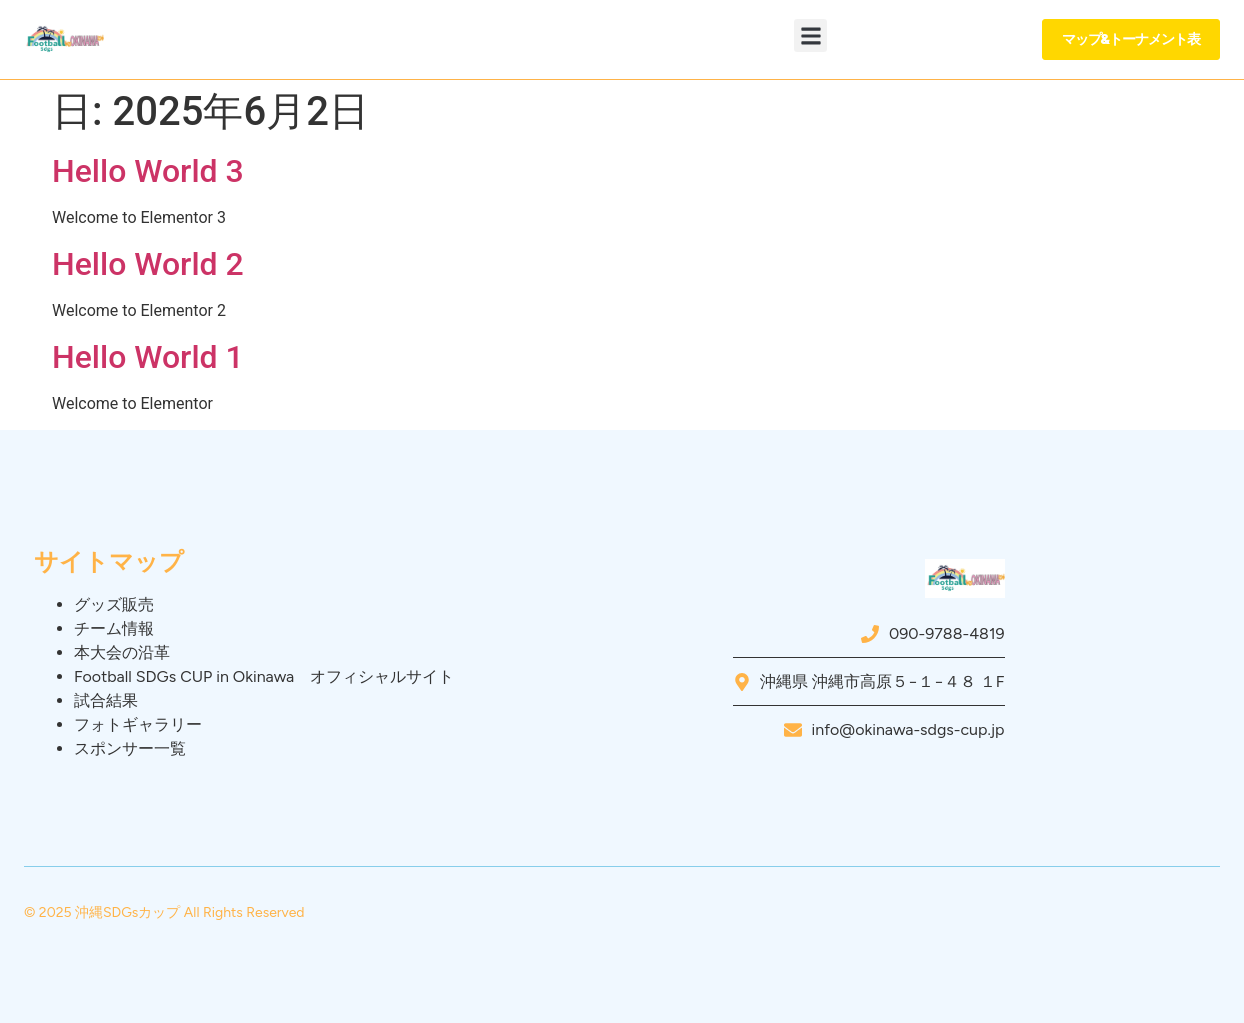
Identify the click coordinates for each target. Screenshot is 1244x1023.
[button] (810, 35)
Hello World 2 (148, 264)
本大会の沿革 (122, 652)
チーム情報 (114, 628)
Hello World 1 (148, 357)
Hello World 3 (148, 171)
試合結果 (106, 700)
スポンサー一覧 (130, 748)
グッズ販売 (114, 604)
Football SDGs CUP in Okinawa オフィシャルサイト (264, 676)
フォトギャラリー (138, 724)
